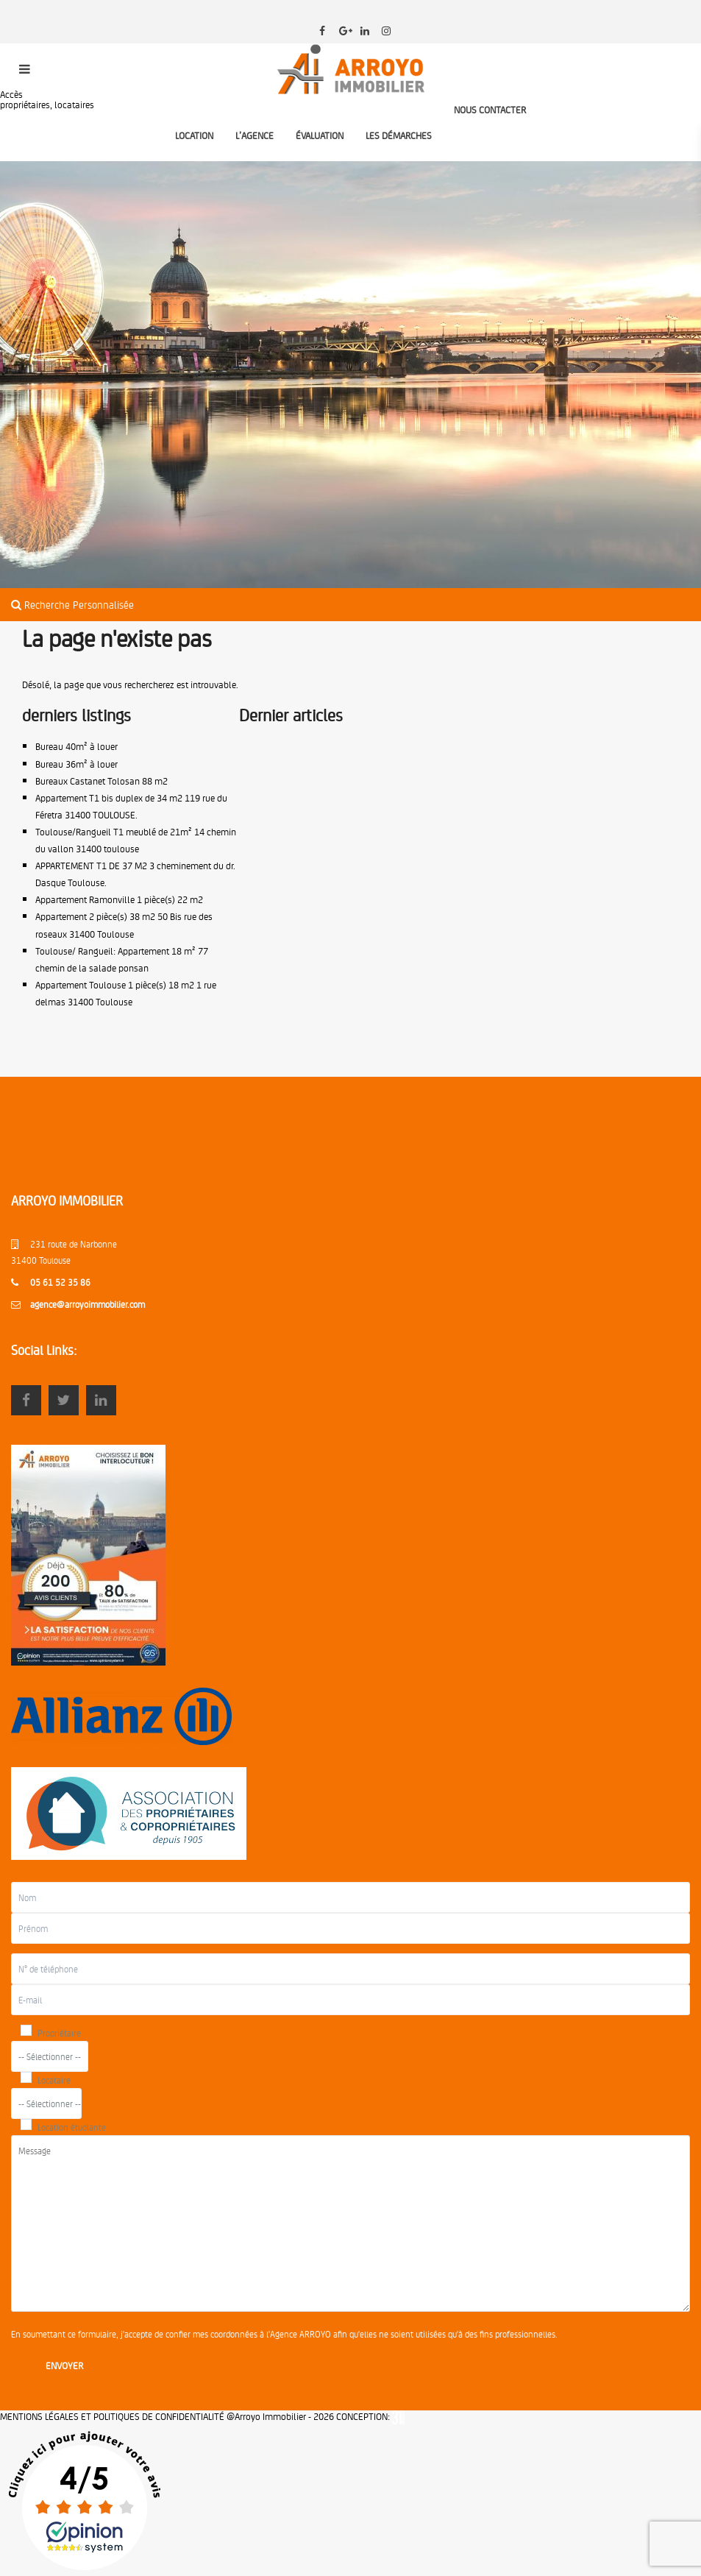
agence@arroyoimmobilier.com (87, 1304)
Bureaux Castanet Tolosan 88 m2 (101, 781)
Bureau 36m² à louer (76, 764)
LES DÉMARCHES (399, 135)
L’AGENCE (254, 135)
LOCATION (194, 135)
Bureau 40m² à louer (76, 746)
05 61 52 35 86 (60, 1282)
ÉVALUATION (320, 135)
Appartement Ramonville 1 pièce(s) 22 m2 (119, 899)
